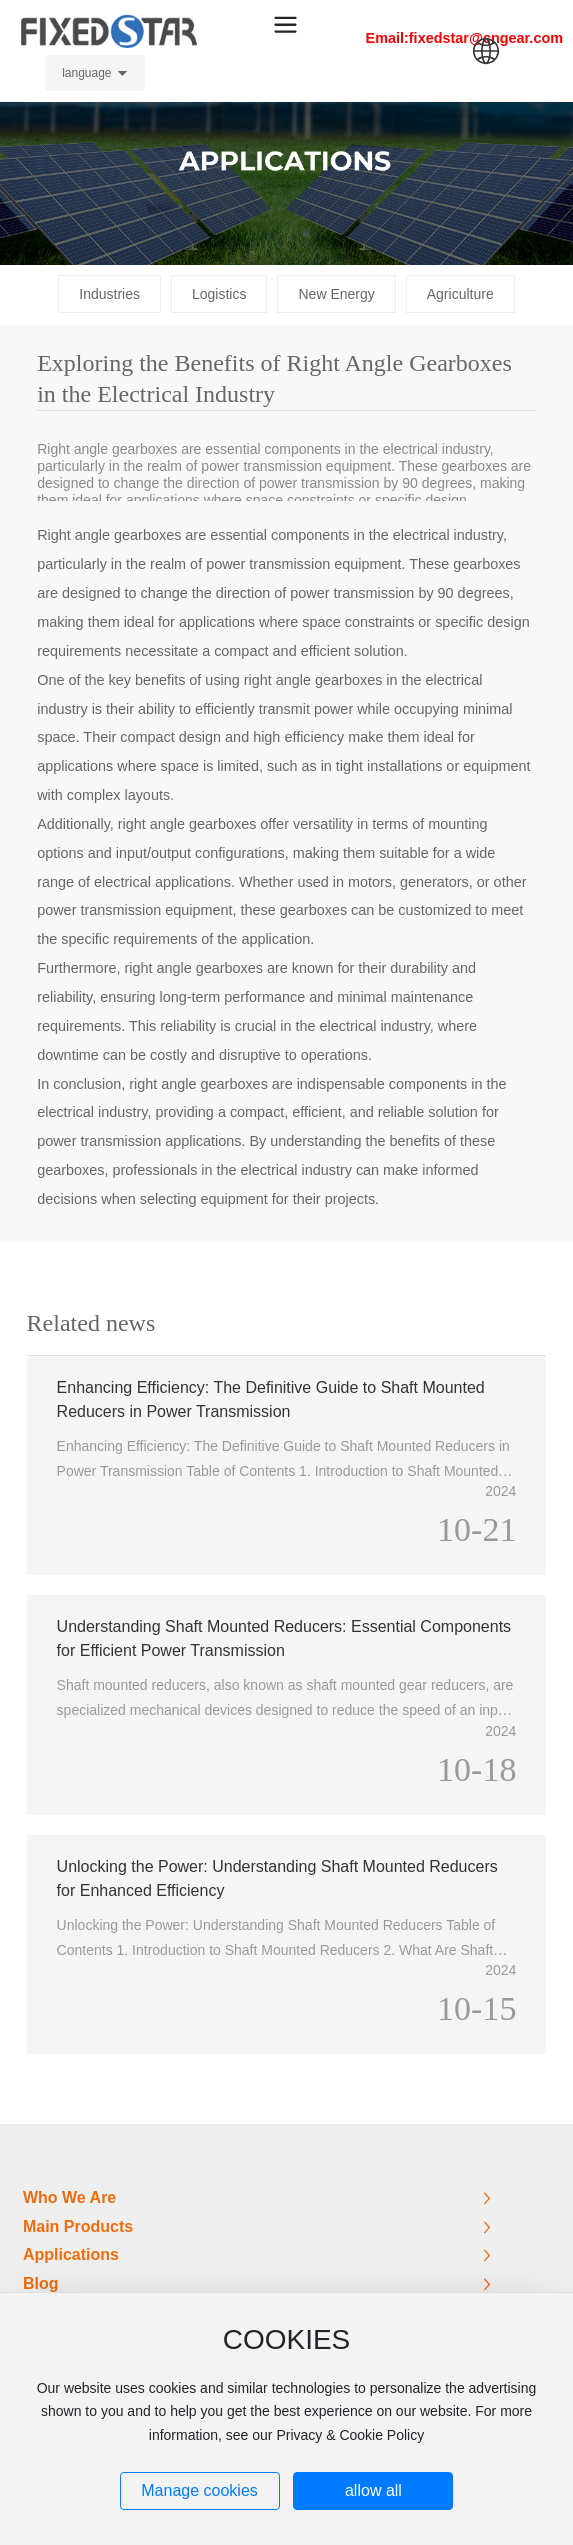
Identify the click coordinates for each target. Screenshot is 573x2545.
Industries (109, 294)
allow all (373, 2490)
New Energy (336, 294)
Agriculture (460, 294)
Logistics (219, 294)
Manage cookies (199, 2490)
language (86, 73)
